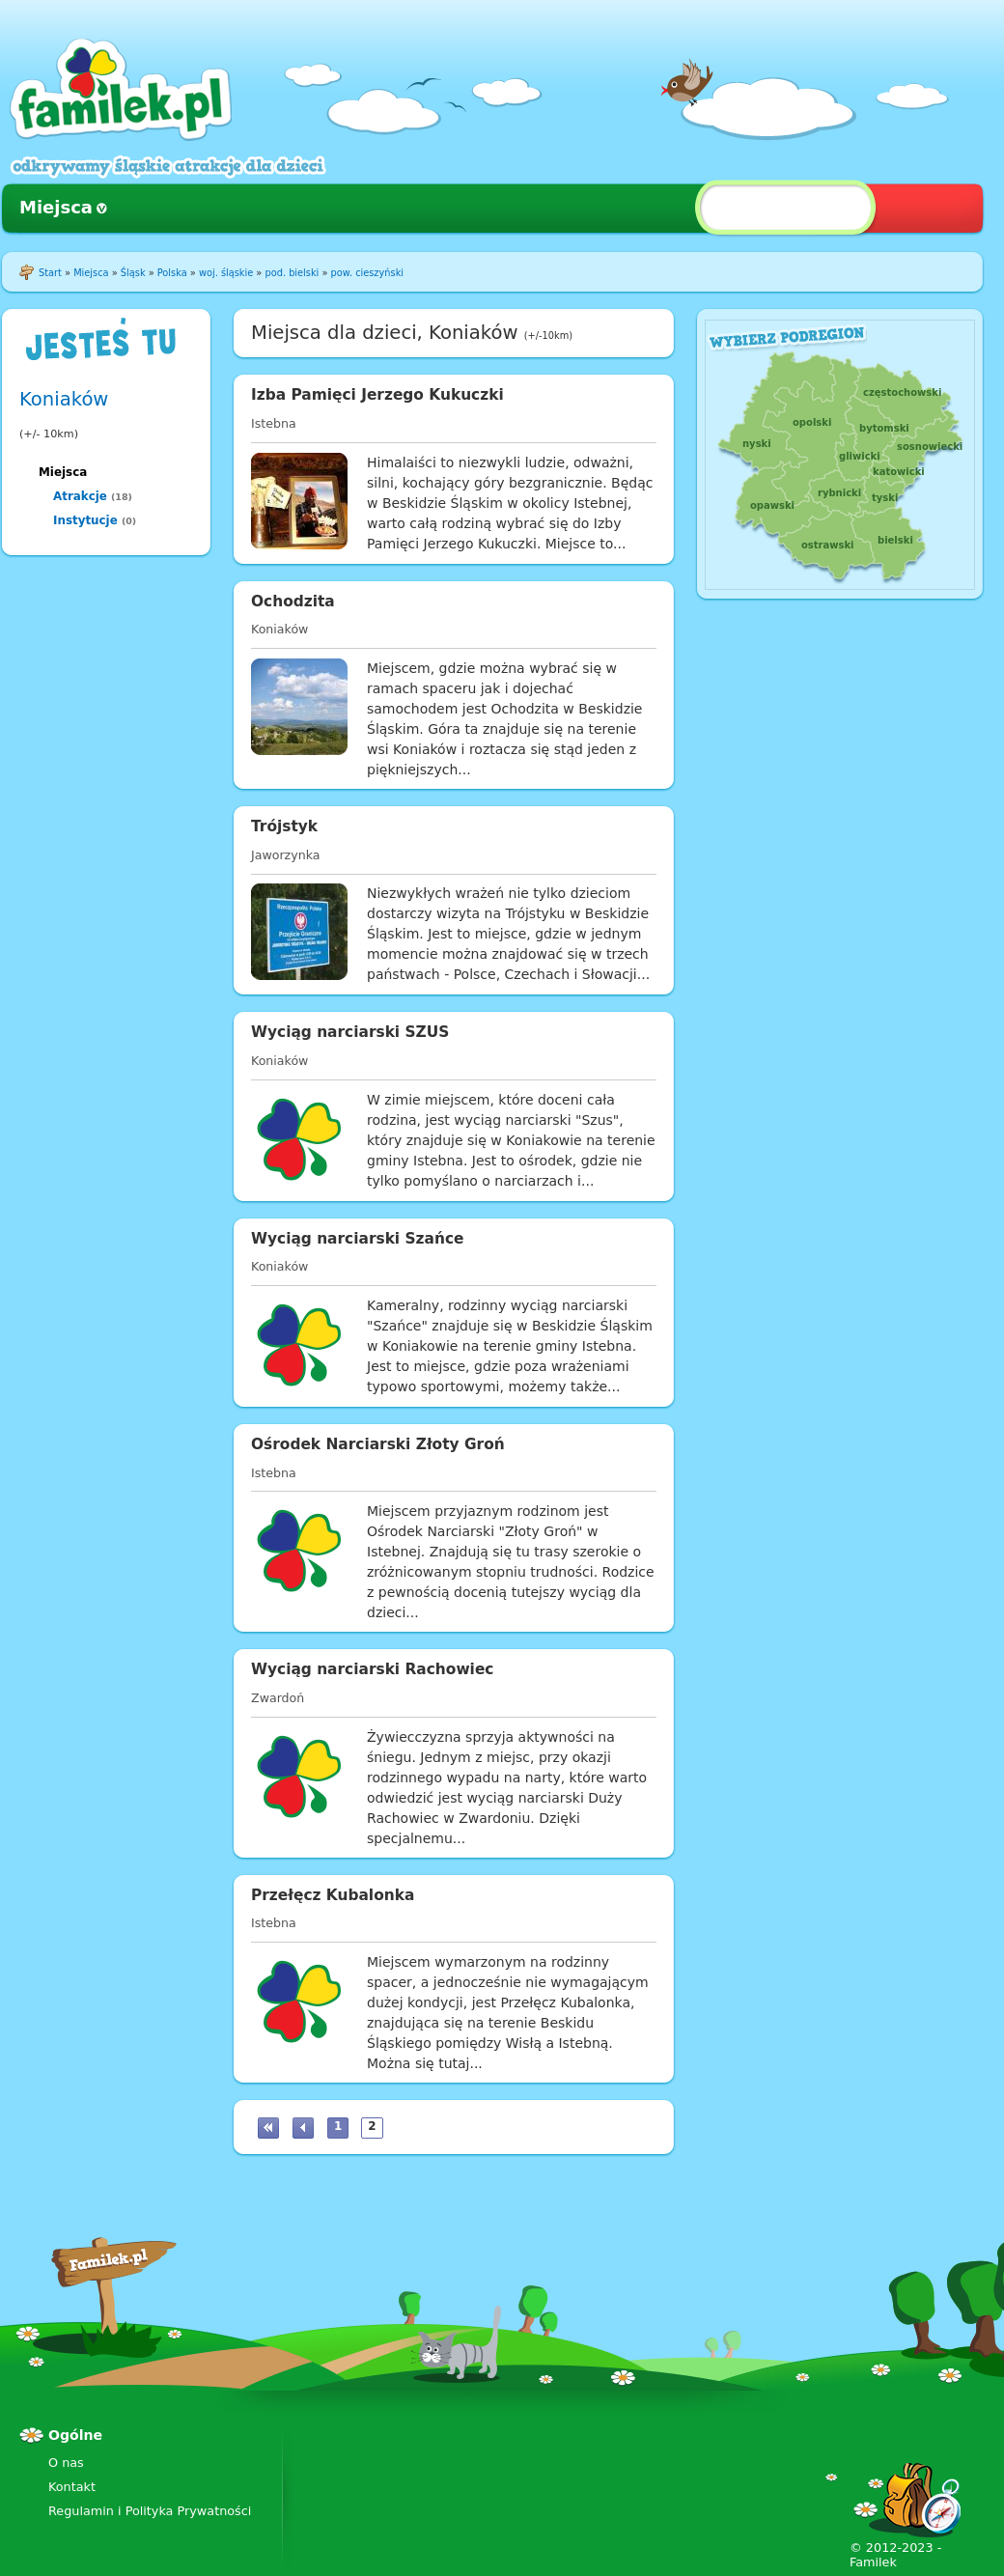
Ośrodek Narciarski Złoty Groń (378, 1444)
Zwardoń (277, 1698)
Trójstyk (284, 826)
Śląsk (133, 272)
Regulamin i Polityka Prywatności (149, 2511)
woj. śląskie (226, 272)
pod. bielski (292, 272)
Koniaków (63, 399)
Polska (172, 272)
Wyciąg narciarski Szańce (357, 1238)
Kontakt (72, 2486)
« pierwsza (268, 2128)
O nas (66, 2462)
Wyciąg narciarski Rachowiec (372, 1669)
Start (50, 272)
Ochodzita (293, 601)
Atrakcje (80, 496)
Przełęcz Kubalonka (332, 1895)
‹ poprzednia (303, 2128)
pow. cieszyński (367, 272)
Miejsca (56, 207)
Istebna (273, 423)
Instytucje (85, 520)
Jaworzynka (285, 855)
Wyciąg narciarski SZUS (350, 1032)
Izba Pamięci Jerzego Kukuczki (377, 395)
